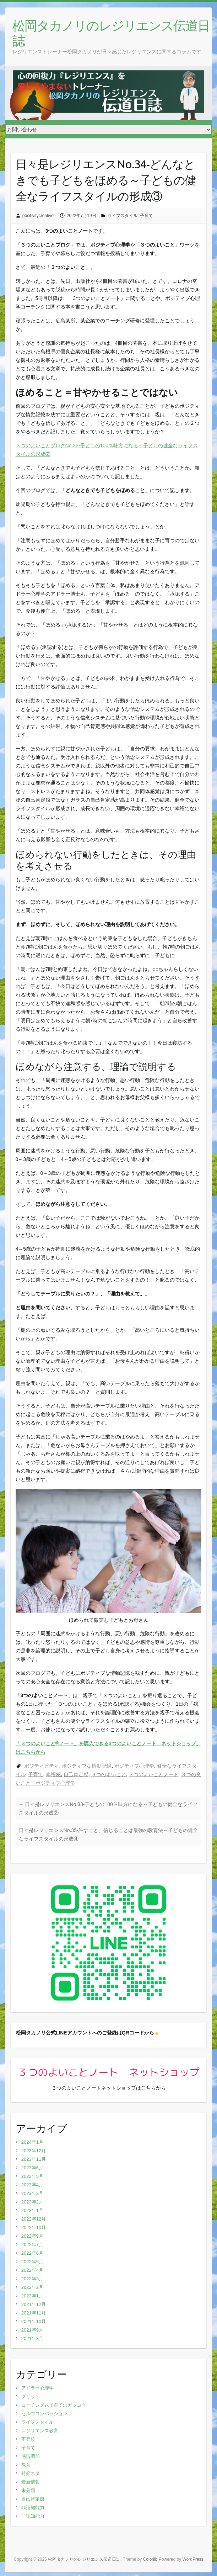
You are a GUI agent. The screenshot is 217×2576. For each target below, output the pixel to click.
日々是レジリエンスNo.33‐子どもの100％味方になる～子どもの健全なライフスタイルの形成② (108, 1808)
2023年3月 (32, 2193)
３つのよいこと (108, 1774)
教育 (26, 2464)
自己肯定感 (76, 1774)
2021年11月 (33, 2313)
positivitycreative (38, 215)
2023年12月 (33, 2150)
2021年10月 (33, 2321)
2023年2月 (32, 2202)
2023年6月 (32, 2167)
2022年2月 (32, 2287)
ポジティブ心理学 (134, 1766)
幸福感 (53, 1774)
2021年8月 (32, 2338)
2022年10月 (33, 2227)
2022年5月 (32, 2261)
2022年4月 (32, 2270)
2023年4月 (32, 2184)
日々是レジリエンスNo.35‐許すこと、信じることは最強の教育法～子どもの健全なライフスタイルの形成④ (108, 1834)
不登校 (28, 2439)
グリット (30, 2396)
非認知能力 (32, 2507)
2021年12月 (33, 2304)
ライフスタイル (122, 215)
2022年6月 (32, 2253)
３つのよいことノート (153, 1774)
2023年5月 (32, 2176)
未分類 (28, 2490)
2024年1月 (32, 2142)
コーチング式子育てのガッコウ (53, 2405)
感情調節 (30, 2456)
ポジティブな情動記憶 (87, 1766)
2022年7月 (32, 2244)
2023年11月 (33, 2159)
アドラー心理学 (37, 2388)
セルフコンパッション (44, 2413)
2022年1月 (32, 2295)
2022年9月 (32, 2236)
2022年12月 (33, 2219)
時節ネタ (30, 2473)
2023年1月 (32, 2210)
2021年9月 (32, 2330)
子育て (146, 215)
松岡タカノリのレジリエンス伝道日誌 (111, 33)
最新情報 (30, 2482)
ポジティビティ (41, 1766)
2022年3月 (32, 2278)
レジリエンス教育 (39, 2430)
